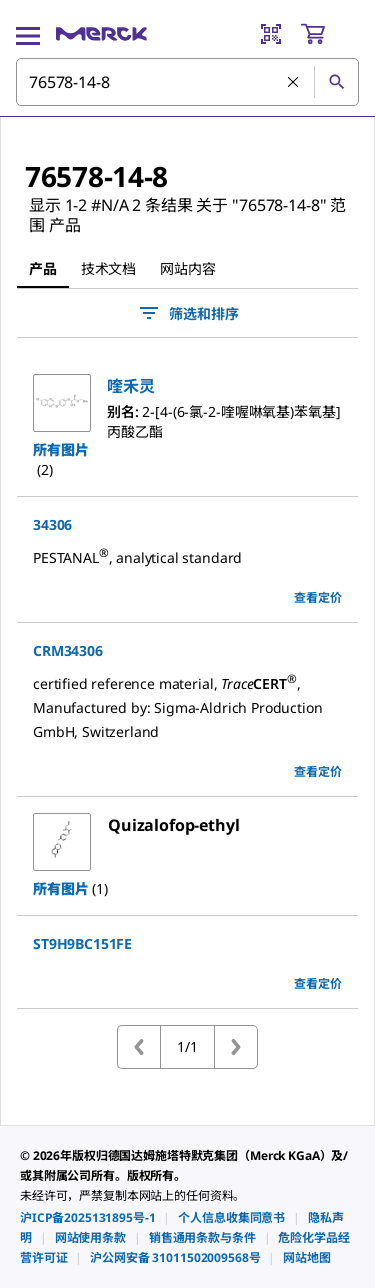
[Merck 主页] (101, 34)
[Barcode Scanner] (271, 34)
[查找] (336, 82)
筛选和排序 (188, 313)
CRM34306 (68, 650)
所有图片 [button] (60, 449)
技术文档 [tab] (108, 268)
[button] (131, 386)
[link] (87, 1217)
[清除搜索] (293, 82)
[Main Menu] (28, 34)
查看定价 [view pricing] (318, 597)
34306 (52, 524)
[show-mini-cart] (329, 34)
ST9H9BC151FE (82, 943)
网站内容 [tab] (187, 268)
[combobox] (187, 82)
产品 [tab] (43, 268)
